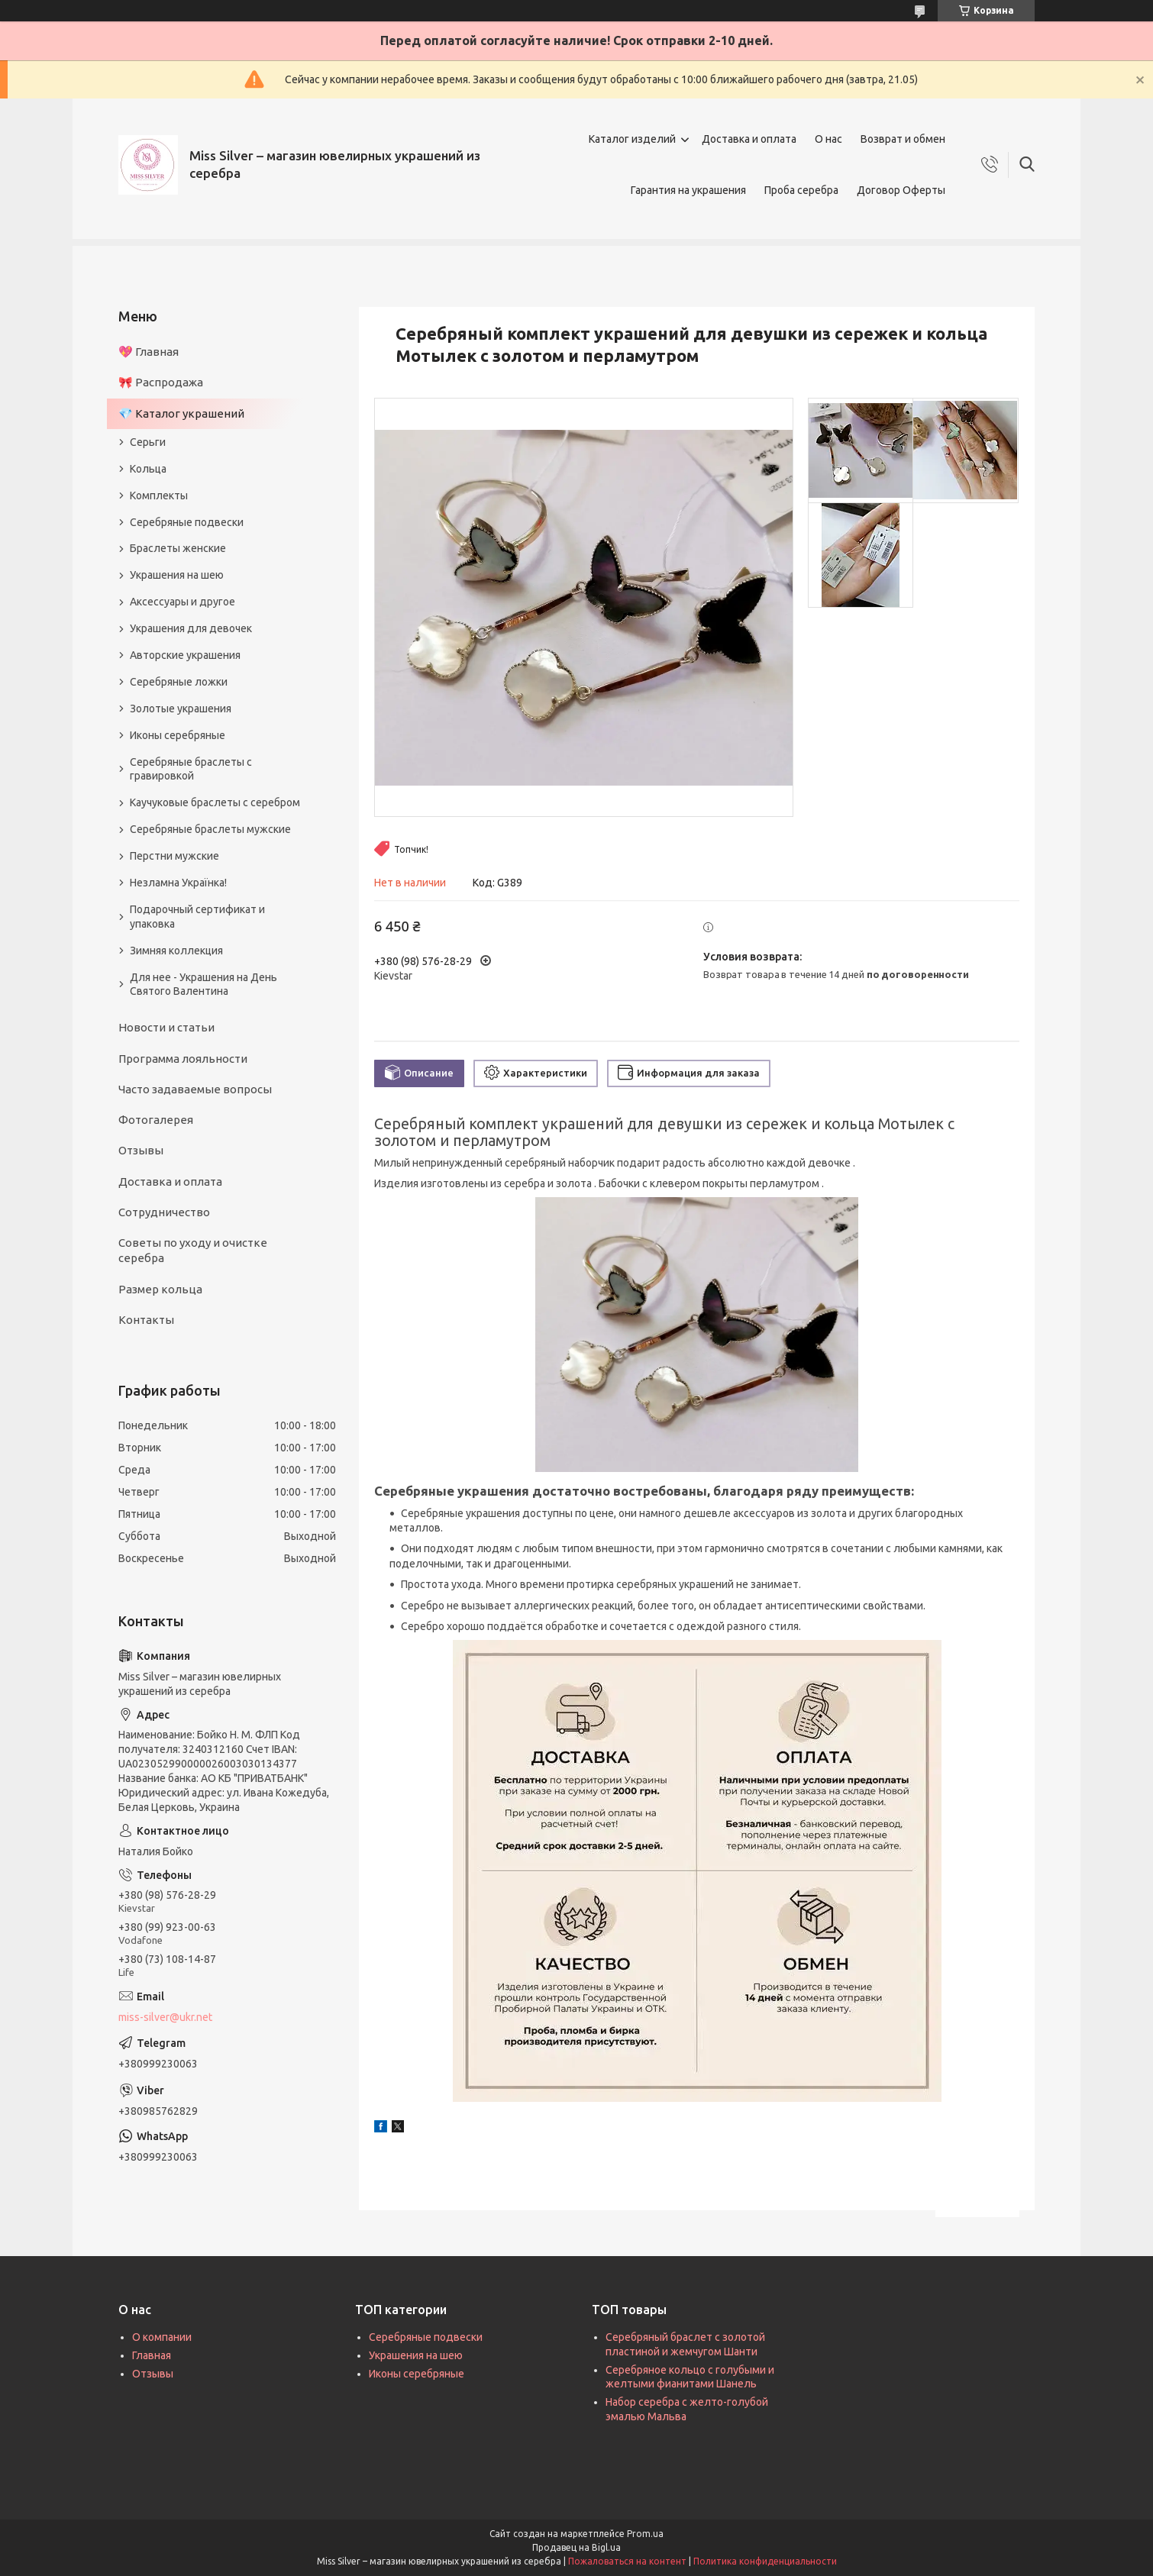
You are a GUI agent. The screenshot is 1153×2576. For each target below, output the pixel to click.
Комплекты (159, 495)
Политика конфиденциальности (765, 2561)
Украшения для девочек (191, 628)
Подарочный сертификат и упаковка (197, 916)
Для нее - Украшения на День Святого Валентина (203, 984)
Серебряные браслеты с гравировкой (191, 769)
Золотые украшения (180, 708)
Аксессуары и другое (182, 602)
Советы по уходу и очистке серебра (192, 1250)
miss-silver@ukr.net (165, 2017)
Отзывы (140, 1150)
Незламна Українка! (178, 882)
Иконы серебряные (177, 735)
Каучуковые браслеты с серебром (215, 802)
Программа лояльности (182, 1058)
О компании (162, 2337)
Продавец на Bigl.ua (576, 2547)
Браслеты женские (178, 548)
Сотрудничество (164, 1212)
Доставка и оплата (749, 139)
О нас (828, 139)
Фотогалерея (155, 1119)
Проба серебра (801, 190)
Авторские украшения (185, 655)
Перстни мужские (174, 856)
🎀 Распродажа (160, 382)
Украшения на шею (177, 575)
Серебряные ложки (179, 682)
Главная (151, 2355)
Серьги (148, 442)
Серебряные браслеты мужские (210, 829)
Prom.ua (645, 2534)
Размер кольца (160, 1289)
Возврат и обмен (903, 139)
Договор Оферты (901, 190)
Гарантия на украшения (688, 190)
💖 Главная (148, 351)
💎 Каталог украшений (181, 413)
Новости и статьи (166, 1027)
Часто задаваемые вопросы (195, 1089)
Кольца (148, 469)
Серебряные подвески (187, 522)
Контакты (146, 1319)
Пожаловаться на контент (627, 2561)
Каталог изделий (632, 139)
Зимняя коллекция (176, 950)
